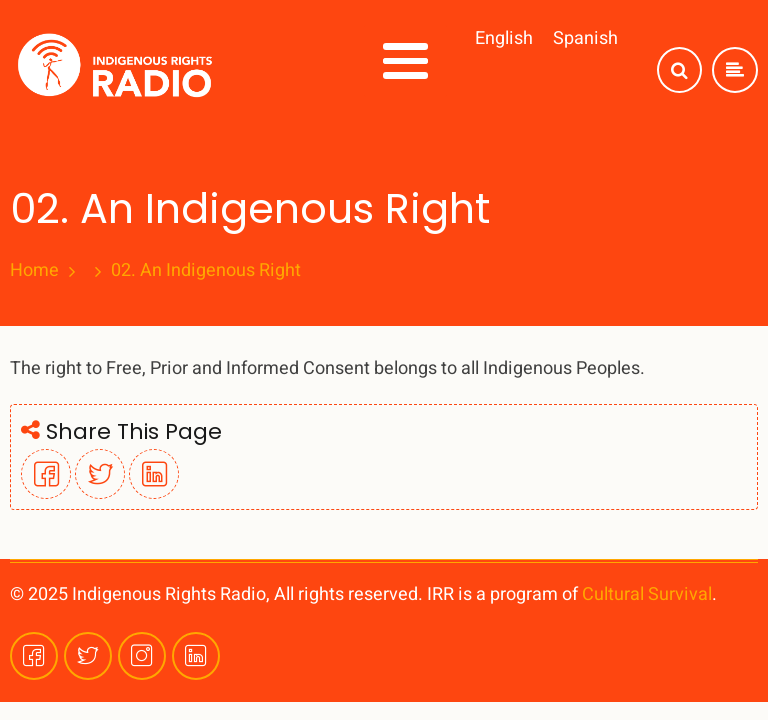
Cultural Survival (647, 594)
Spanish (585, 38)
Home (34, 271)
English (504, 38)
